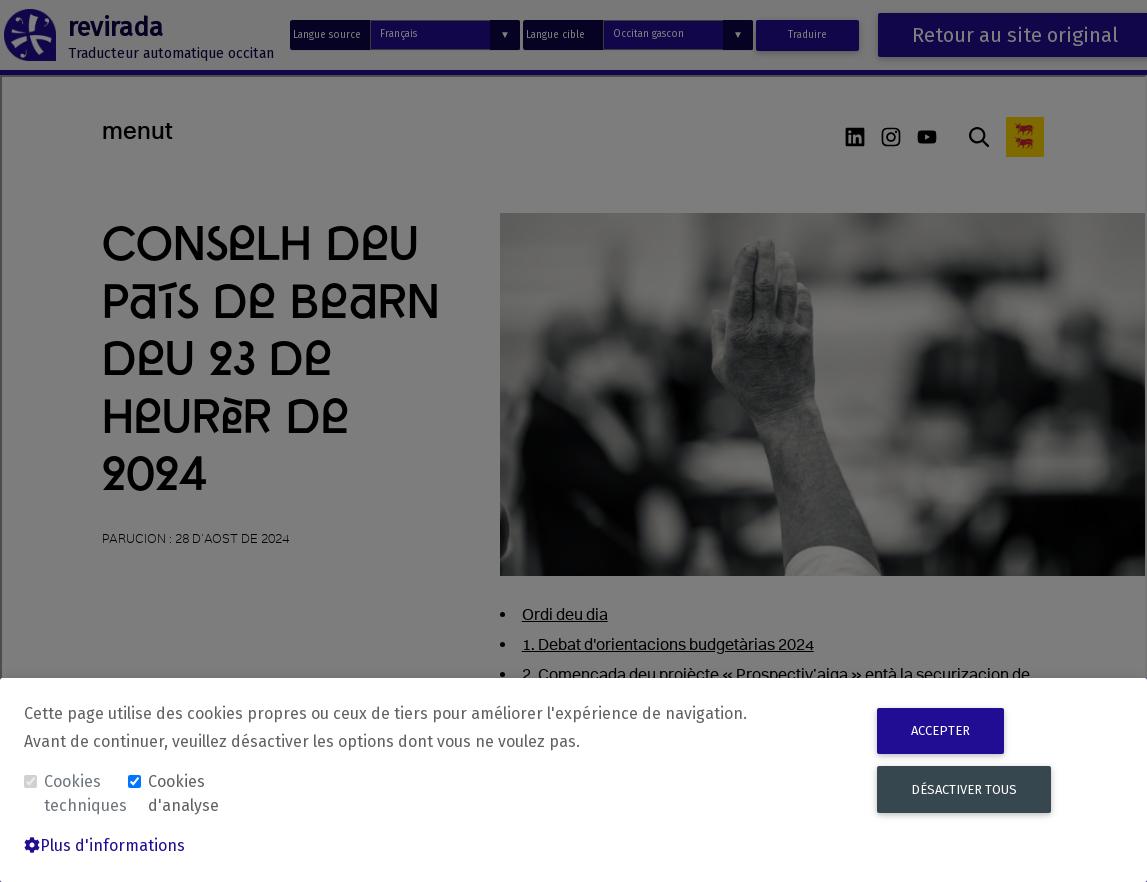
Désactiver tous (964, 789)
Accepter (940, 730)
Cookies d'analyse (183, 793)
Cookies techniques (84, 793)
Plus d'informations (104, 845)
